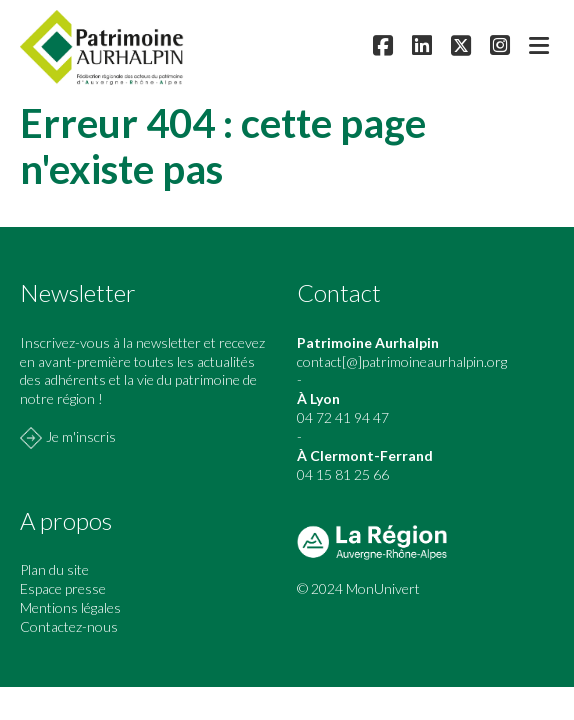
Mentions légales (70, 607)
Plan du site (54, 569)
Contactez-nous (69, 626)
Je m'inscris (81, 436)
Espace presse (63, 588)
